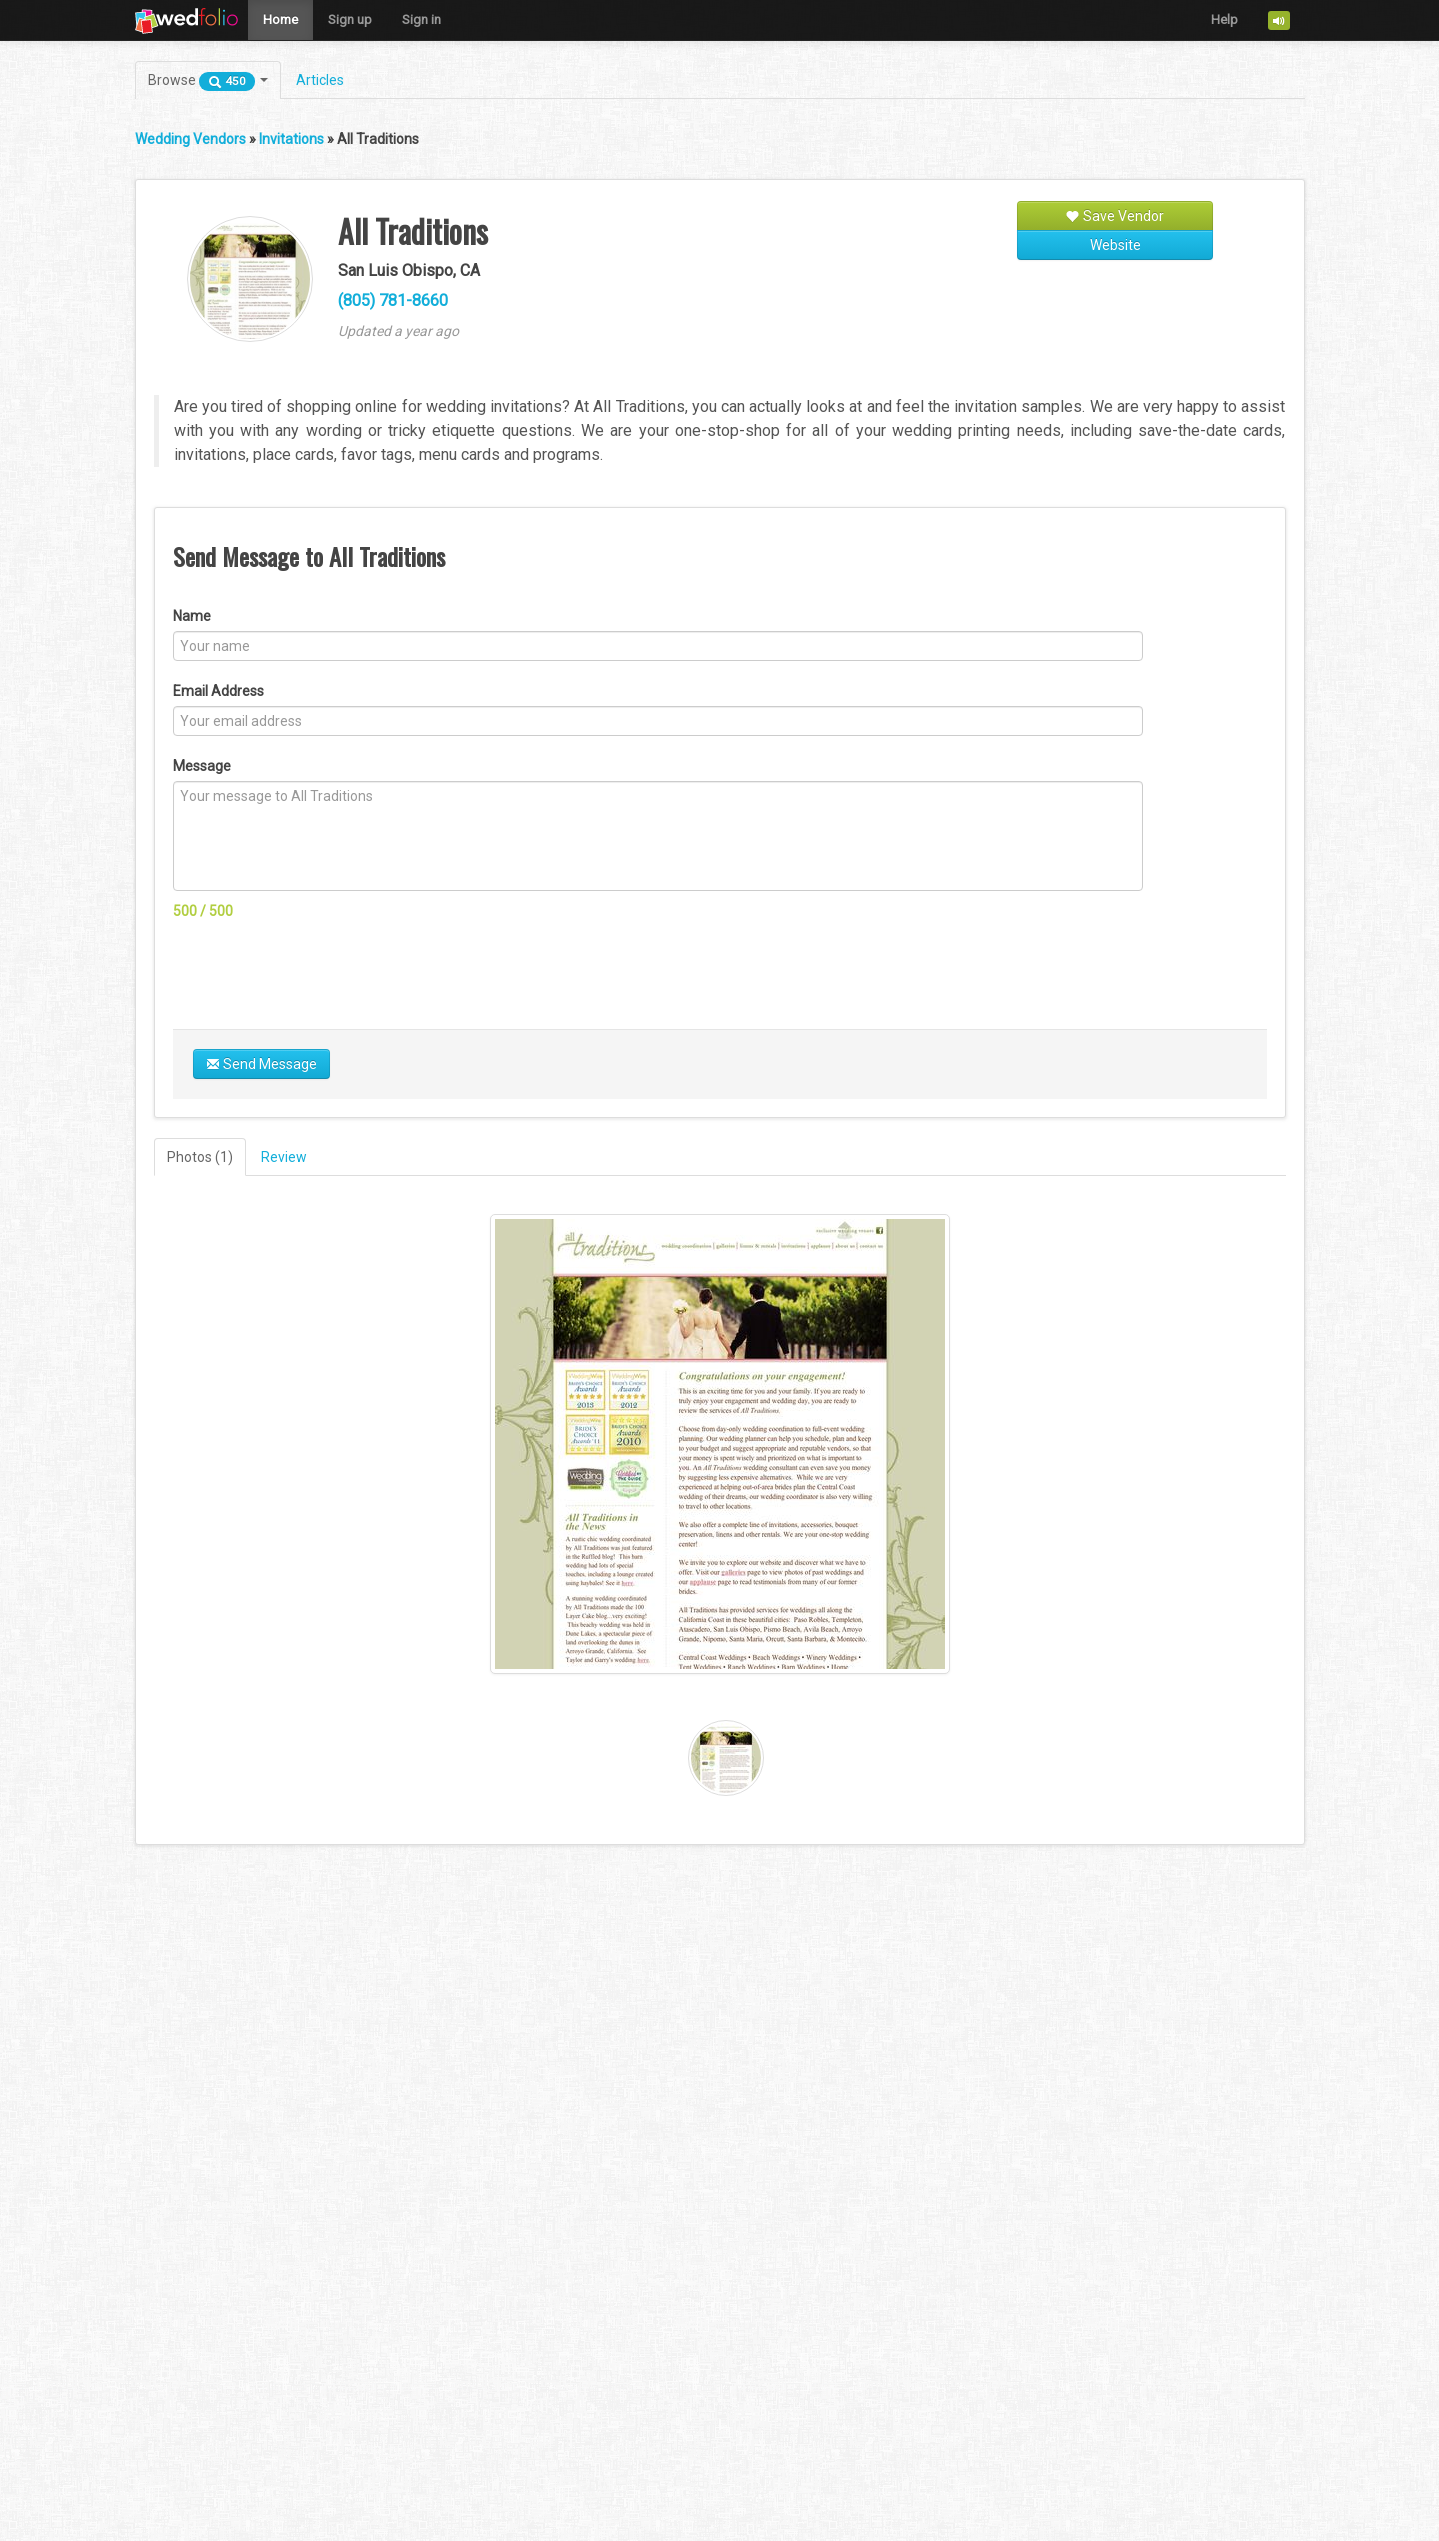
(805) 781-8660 (393, 300)
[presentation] (325, 970)
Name (192, 616)
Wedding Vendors (190, 139)
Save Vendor (1115, 216)
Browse (208, 81)
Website (1115, 245)
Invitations (291, 139)
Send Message (261, 1064)
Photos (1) (200, 1157)
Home (280, 19)
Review (284, 1157)
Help (1224, 19)
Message (202, 766)
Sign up (350, 19)
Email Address (218, 691)
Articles (320, 80)
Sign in (421, 19)
